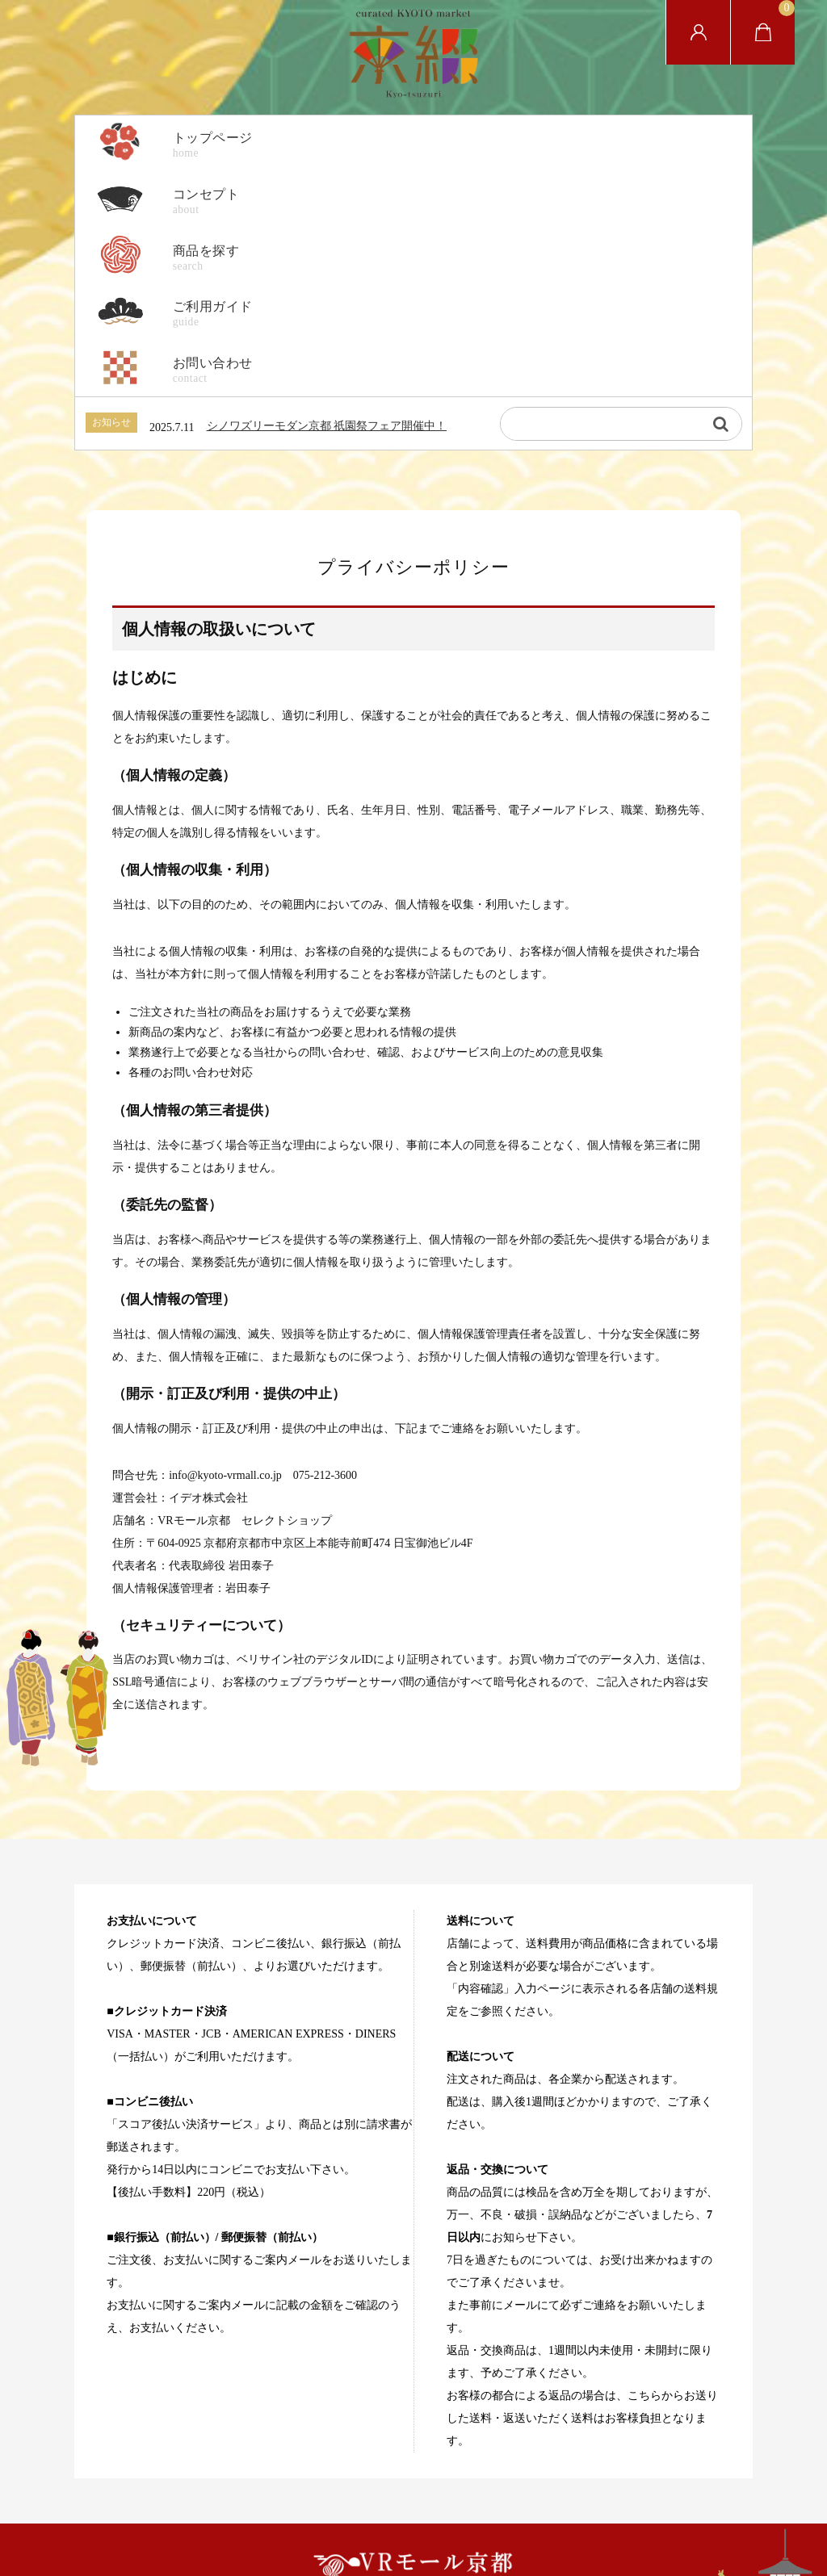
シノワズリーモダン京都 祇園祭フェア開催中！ (327, 274)
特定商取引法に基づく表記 (460, 2458)
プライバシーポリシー (327, 2458)
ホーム (238, 2458)
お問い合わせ (574, 2458)
